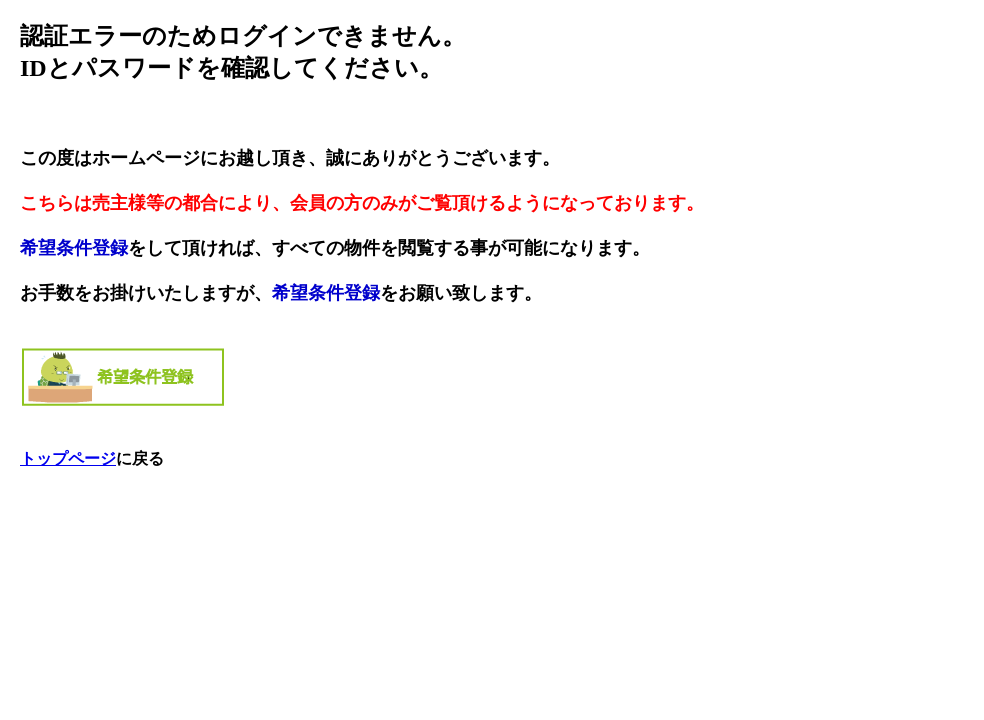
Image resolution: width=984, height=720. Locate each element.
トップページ (68, 458)
